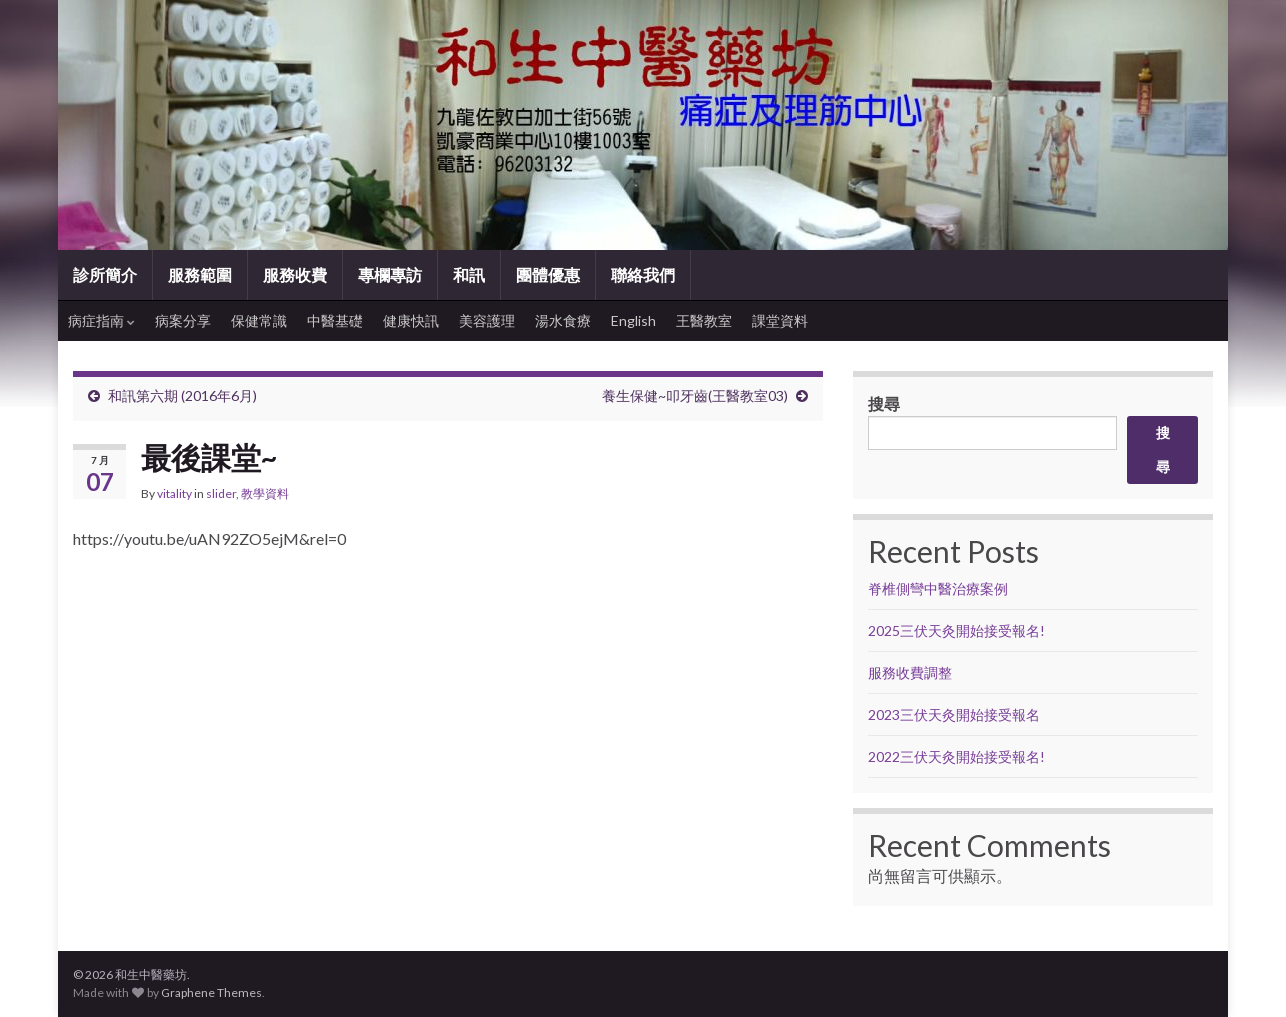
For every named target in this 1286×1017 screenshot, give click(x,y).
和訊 (469, 274)
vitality (174, 493)
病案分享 (183, 320)
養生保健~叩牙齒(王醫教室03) (695, 395)
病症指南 (101, 320)
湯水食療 (563, 320)
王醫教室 (704, 320)
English (633, 320)
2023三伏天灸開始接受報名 (954, 714)
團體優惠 (548, 274)
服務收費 (295, 274)
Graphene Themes (211, 992)
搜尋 (884, 403)
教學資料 (265, 493)
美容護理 (487, 320)
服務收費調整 (910, 672)
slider (221, 493)
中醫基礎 (335, 320)
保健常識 (259, 320)
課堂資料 (780, 320)
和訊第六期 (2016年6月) (182, 395)
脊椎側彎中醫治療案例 (939, 588)
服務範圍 (200, 274)
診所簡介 (105, 274)
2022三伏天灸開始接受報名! (956, 756)
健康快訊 (411, 320)
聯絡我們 (643, 274)
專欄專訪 (390, 274)
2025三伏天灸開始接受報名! (956, 630)
